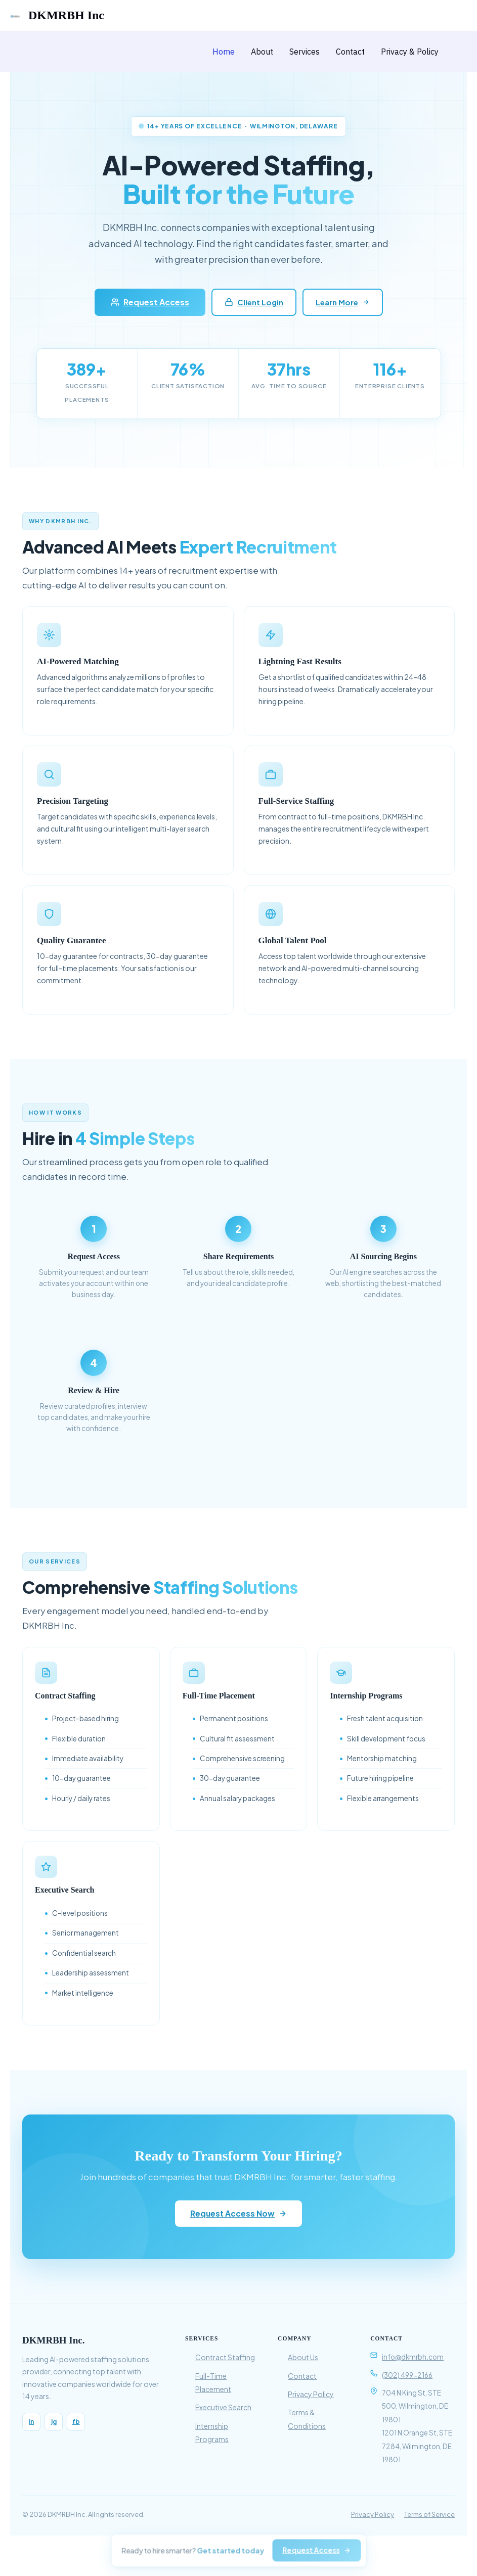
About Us (303, 2357)
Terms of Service (429, 2514)
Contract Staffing (225, 2357)
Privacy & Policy (410, 52)
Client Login (254, 302)
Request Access (150, 302)
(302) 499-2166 (407, 2375)
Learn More (343, 302)
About (262, 52)
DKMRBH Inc (66, 15)
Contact (350, 52)
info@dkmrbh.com (413, 2357)
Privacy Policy (311, 2394)
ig (54, 2421)
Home (223, 52)
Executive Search (223, 2407)
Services (304, 52)
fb (76, 2421)
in (31, 2421)
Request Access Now (238, 2213)
